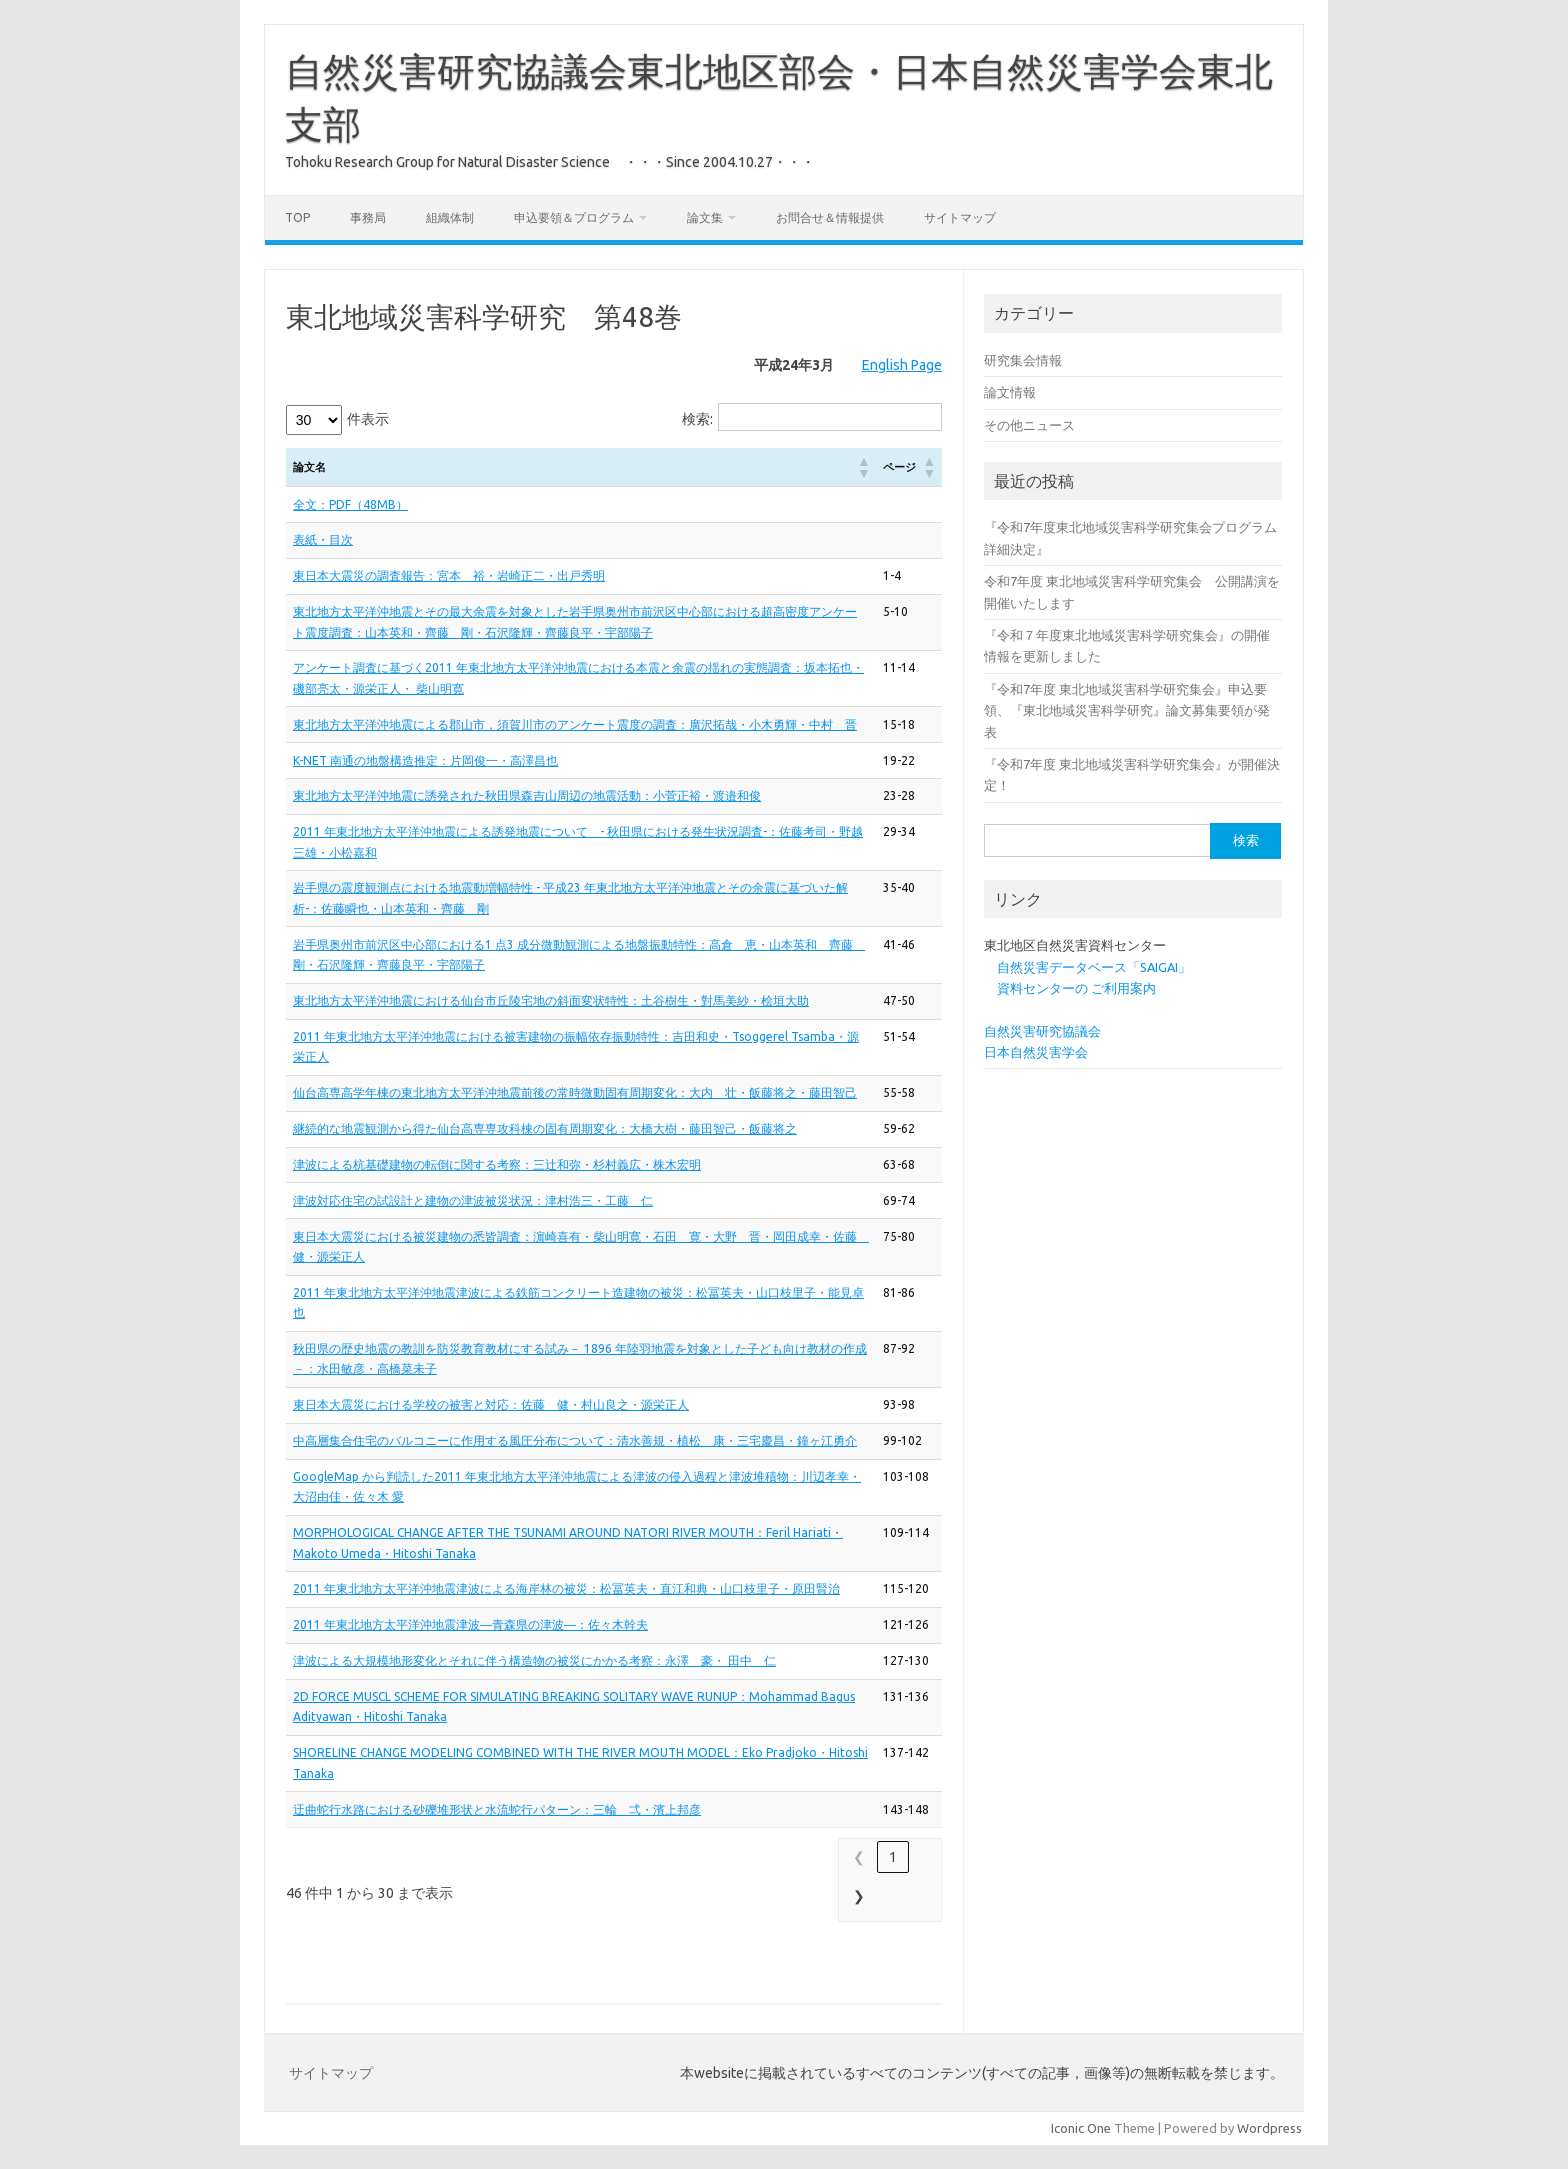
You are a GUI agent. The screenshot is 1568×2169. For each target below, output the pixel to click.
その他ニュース (1029, 425)
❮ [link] (859, 1857)
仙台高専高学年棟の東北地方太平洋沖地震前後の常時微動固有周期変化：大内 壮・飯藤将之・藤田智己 (575, 1092)
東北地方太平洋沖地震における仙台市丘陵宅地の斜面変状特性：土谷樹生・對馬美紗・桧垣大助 (551, 1000)
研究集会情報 (1023, 360)
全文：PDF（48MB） (350, 504)
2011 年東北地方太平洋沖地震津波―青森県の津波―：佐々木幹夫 (470, 1624)
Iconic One (1081, 2128)
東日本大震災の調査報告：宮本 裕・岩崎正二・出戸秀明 (449, 575)
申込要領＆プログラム (574, 217)
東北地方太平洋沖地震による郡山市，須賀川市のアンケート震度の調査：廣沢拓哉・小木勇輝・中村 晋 (575, 724)
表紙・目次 (323, 539)
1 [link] (893, 1857)
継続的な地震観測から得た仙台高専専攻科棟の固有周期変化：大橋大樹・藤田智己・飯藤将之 (545, 1128)
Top (297, 217)
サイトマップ (960, 217)
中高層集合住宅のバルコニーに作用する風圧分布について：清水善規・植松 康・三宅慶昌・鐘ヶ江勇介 (575, 1440)
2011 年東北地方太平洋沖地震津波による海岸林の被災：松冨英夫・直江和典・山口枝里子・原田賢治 (566, 1588)
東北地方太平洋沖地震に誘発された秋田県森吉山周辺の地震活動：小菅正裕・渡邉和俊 (527, 795)
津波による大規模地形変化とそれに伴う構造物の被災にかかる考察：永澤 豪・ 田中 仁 (534, 1660)
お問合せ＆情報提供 (830, 217)
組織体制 (450, 217)
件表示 (368, 419)
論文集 (705, 217)
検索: (697, 419)
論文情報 (1010, 392)
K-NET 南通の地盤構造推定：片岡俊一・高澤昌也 (425, 760)
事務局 (368, 217)
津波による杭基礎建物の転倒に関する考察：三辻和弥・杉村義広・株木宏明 (497, 1164)
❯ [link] (859, 1896)
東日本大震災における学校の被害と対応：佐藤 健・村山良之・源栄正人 (491, 1404)
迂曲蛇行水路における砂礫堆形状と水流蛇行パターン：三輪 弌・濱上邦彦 (497, 1809)
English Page (902, 365)
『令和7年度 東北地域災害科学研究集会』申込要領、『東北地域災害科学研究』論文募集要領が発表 (1127, 710)
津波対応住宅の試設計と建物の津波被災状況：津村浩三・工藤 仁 (473, 1200)
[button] (863, 467)
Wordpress (1269, 2128)
